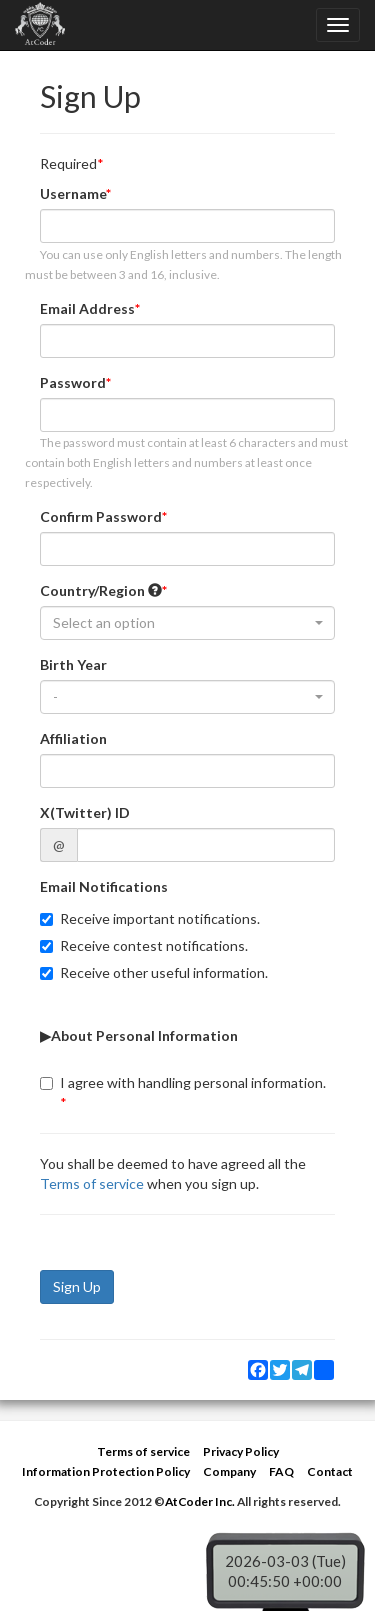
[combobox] (187, 623)
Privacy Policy (241, 1451)
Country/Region (101, 590)
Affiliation (73, 738)
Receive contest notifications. (144, 945)
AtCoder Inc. (200, 1501)
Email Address (87, 308)
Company (229, 1471)
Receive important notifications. (150, 918)
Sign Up (77, 1286)
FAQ (281, 1471)
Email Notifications (104, 886)
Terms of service (92, 1183)
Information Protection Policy (106, 1471)
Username (73, 193)
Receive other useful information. (154, 972)
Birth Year (73, 664)
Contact (330, 1471)
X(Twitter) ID (85, 812)
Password (73, 382)
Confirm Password (101, 516)
